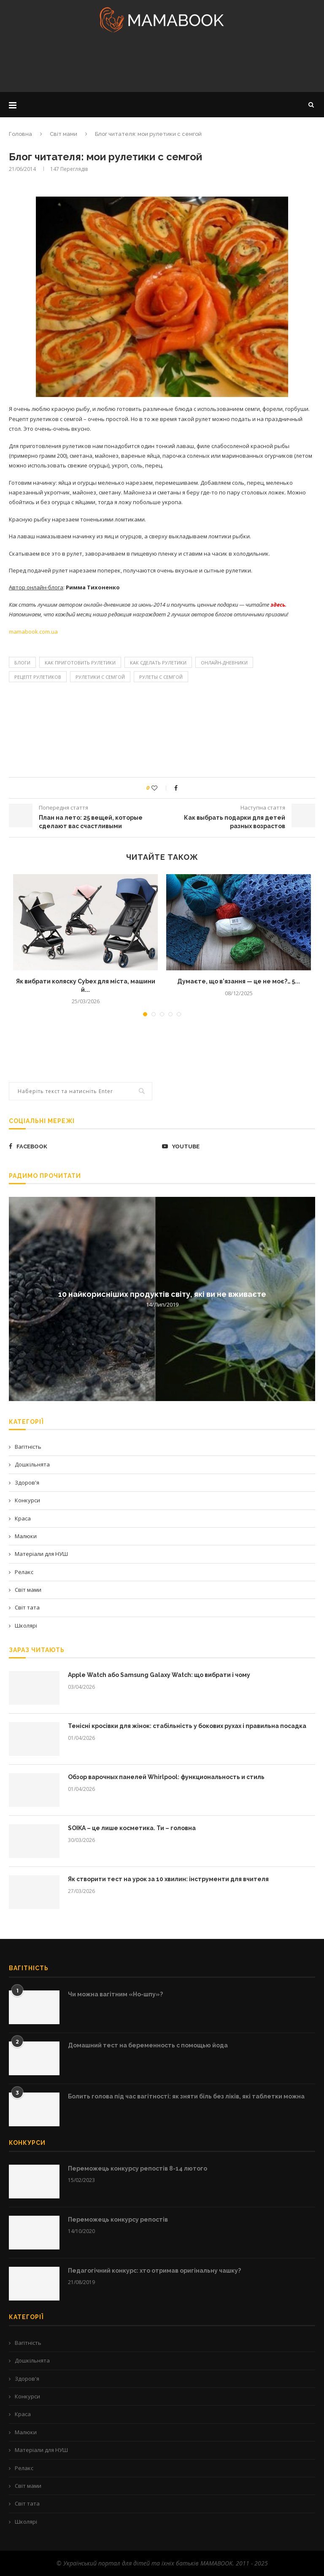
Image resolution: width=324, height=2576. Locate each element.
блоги (22, 662)
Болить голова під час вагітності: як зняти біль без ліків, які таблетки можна (186, 2096)
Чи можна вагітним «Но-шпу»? (115, 1994)
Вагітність (28, 1446)
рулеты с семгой (161, 677)
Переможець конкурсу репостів (118, 2219)
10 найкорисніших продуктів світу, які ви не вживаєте (162, 1294)
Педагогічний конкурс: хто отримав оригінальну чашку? (154, 2270)
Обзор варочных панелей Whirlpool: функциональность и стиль (166, 1777)
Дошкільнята (32, 1464)
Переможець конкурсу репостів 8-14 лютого (137, 2168)
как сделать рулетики (158, 662)
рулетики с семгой (100, 677)
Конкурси (27, 1500)
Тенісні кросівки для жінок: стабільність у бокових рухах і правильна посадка (187, 1726)
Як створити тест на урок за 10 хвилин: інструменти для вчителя (168, 1879)
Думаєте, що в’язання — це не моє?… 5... (238, 981)
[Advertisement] (162, 65)
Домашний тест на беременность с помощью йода (148, 2045)
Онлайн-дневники (224, 662)
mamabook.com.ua (33, 631)
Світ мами (63, 134)
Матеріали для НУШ (41, 1554)
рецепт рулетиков (37, 677)
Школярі (26, 1625)
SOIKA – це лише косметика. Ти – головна (132, 1828)
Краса (23, 1518)
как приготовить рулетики (80, 662)
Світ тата (27, 1607)
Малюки (26, 1536)
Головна (20, 134)
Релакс (24, 1572)
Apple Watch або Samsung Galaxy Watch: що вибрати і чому (159, 1674)
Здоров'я (27, 1482)
